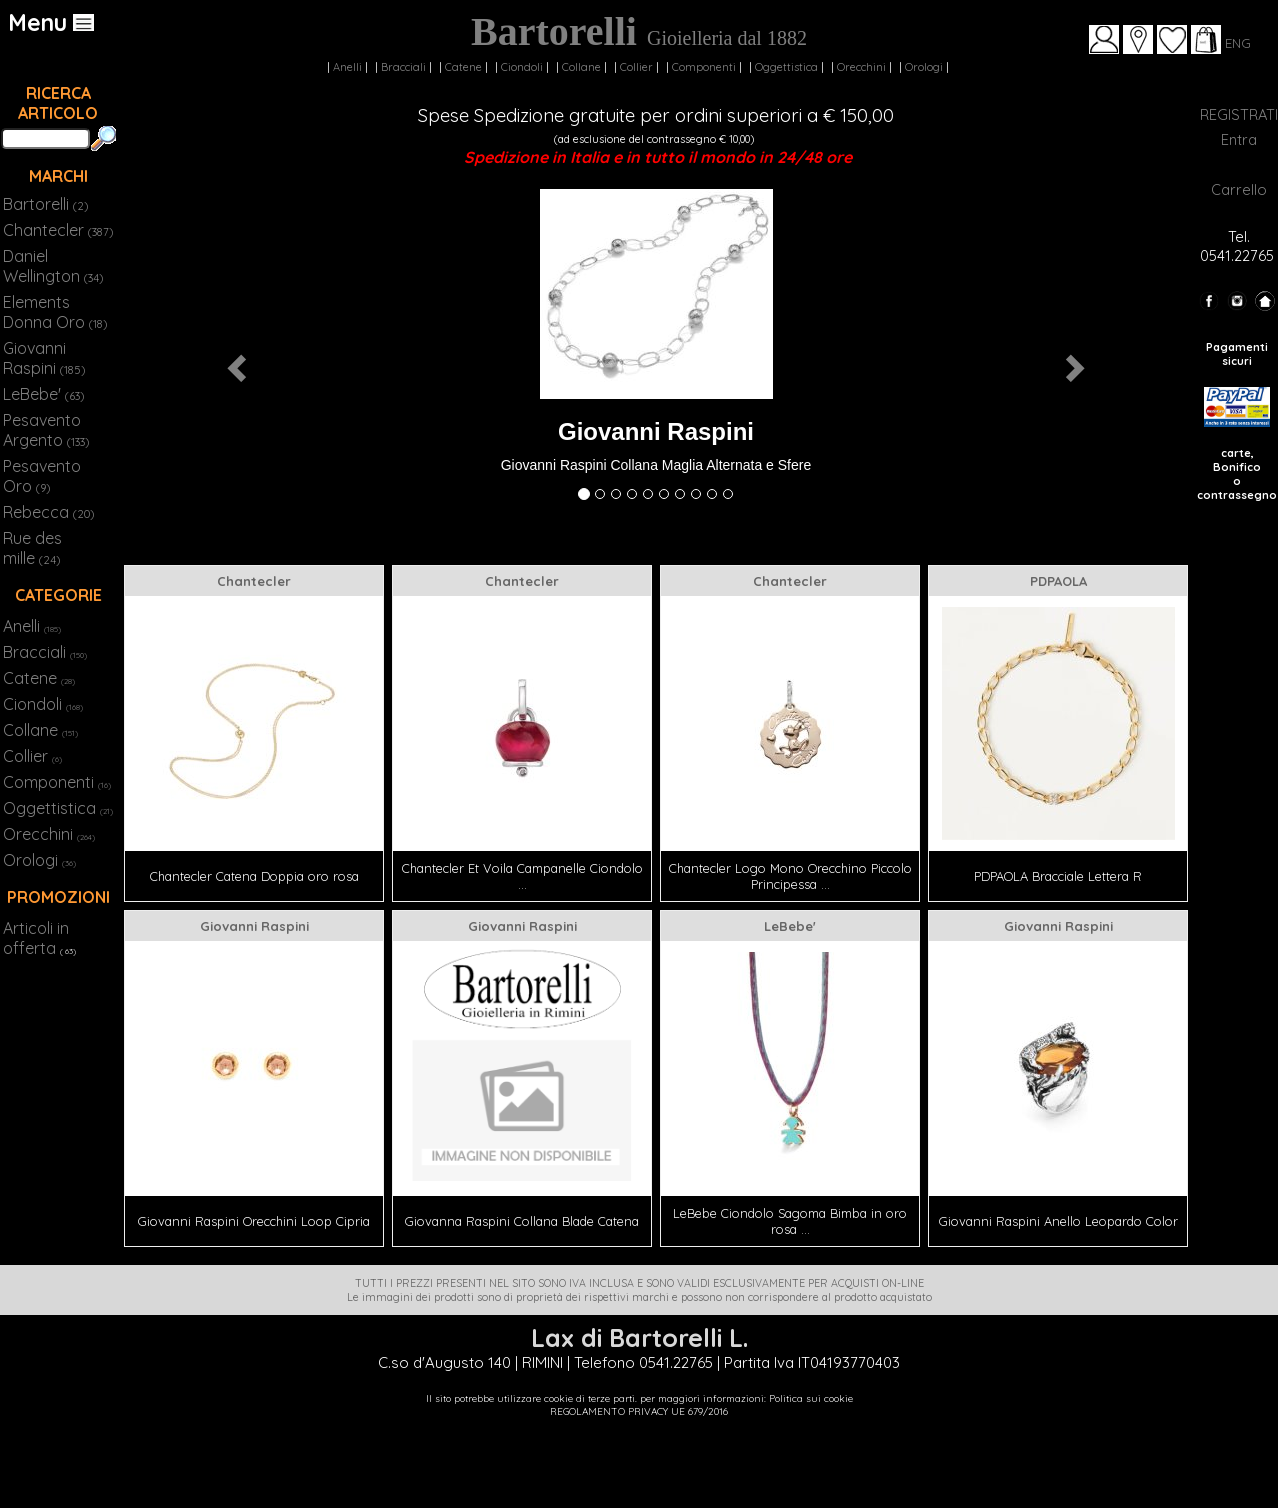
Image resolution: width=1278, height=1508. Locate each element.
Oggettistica (786, 67)
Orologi (924, 67)
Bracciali (403, 67)
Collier (636, 67)
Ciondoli (522, 67)
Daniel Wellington (53, 266)
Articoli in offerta (36, 938)
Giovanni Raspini (44, 358)
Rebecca (48, 512)
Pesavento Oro (42, 476)
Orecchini (861, 67)
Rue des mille (32, 548)
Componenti (704, 67)
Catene (463, 67)
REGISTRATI (1239, 114)
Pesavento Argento (46, 430)
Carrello (1239, 189)
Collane (581, 67)
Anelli (347, 67)
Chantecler (58, 230)
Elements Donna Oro (55, 312)
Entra (1239, 139)
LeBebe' (43, 394)
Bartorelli (45, 204)
